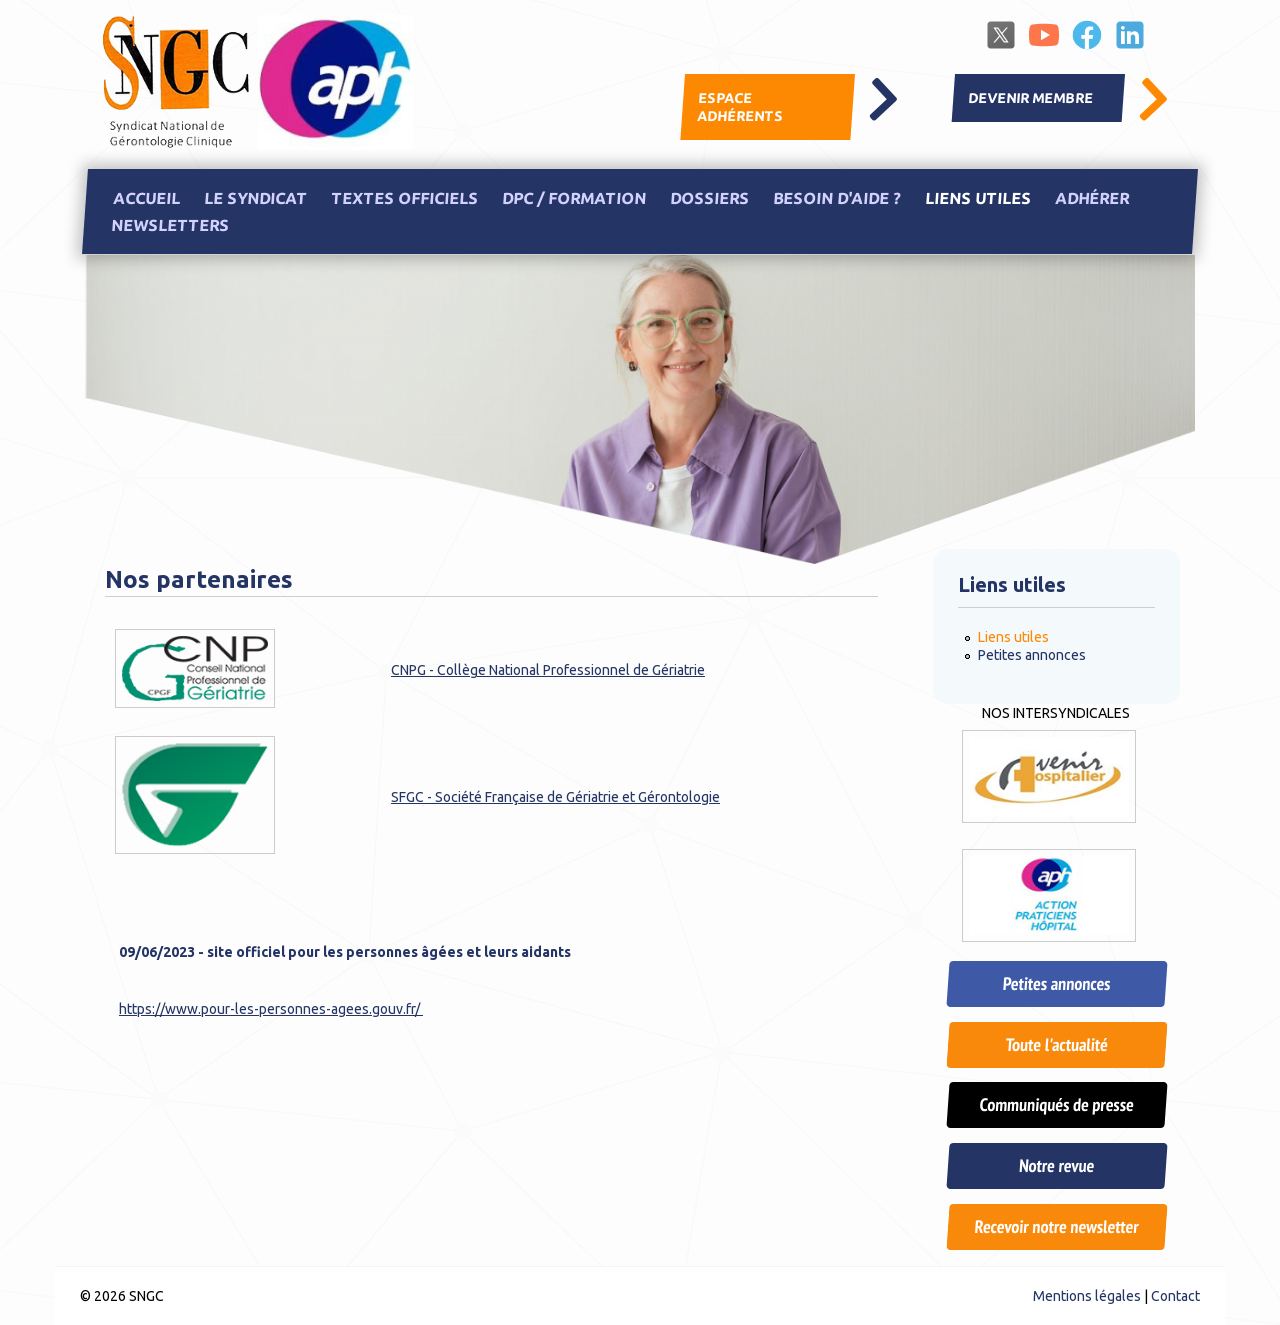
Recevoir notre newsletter (1056, 1226)
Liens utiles (977, 198)
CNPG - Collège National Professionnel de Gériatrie (548, 670)
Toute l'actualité (1056, 1044)
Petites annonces (1032, 655)
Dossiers (709, 198)
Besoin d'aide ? (836, 198)
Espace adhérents (739, 107)
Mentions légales (1087, 1296)
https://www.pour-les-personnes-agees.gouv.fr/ (271, 1009)
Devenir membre (1031, 98)
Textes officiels (404, 198)
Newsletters (169, 226)
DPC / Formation (573, 198)
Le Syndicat (255, 198)
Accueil (146, 198)
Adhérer (1091, 198)
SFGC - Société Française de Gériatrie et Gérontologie (555, 797)
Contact (1175, 1296)
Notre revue (1056, 1165)
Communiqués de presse (1056, 1104)
